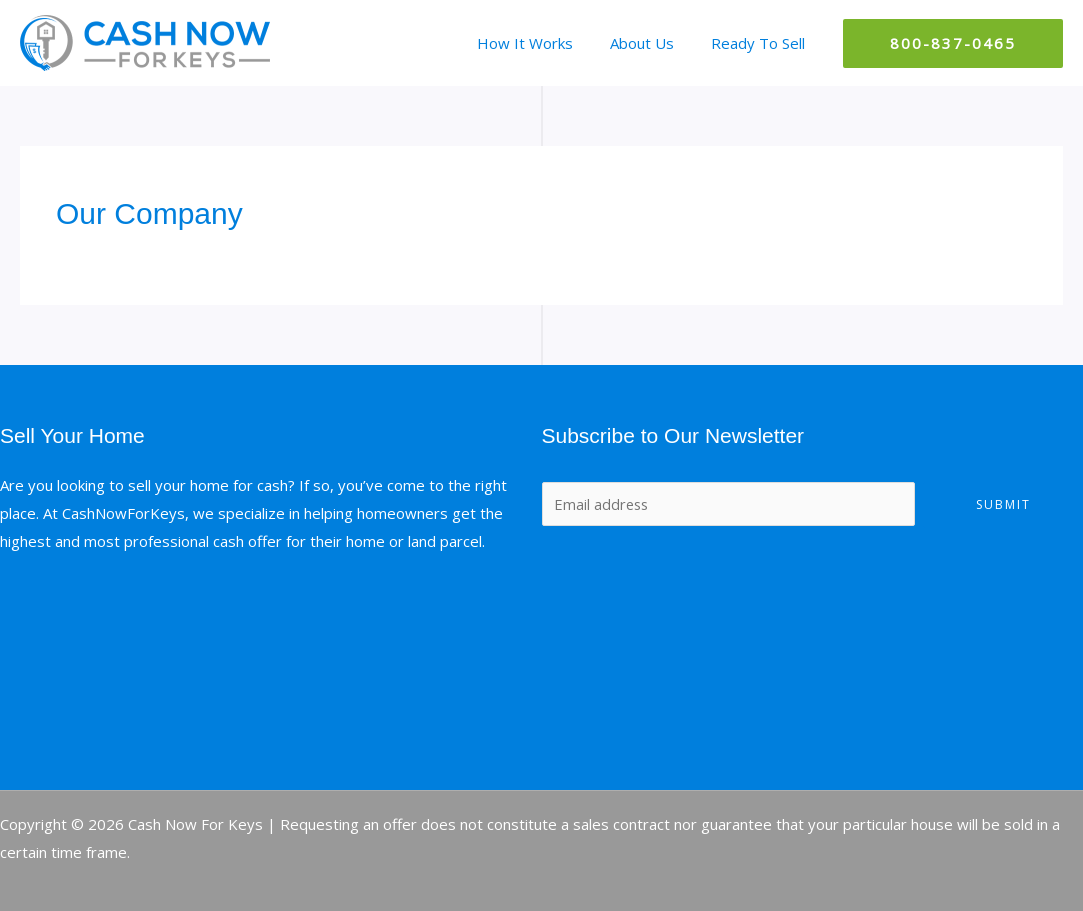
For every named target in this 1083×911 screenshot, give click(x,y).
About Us (652, 43)
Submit (1003, 504)
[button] (953, 43)
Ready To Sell (761, 43)
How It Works (542, 43)
